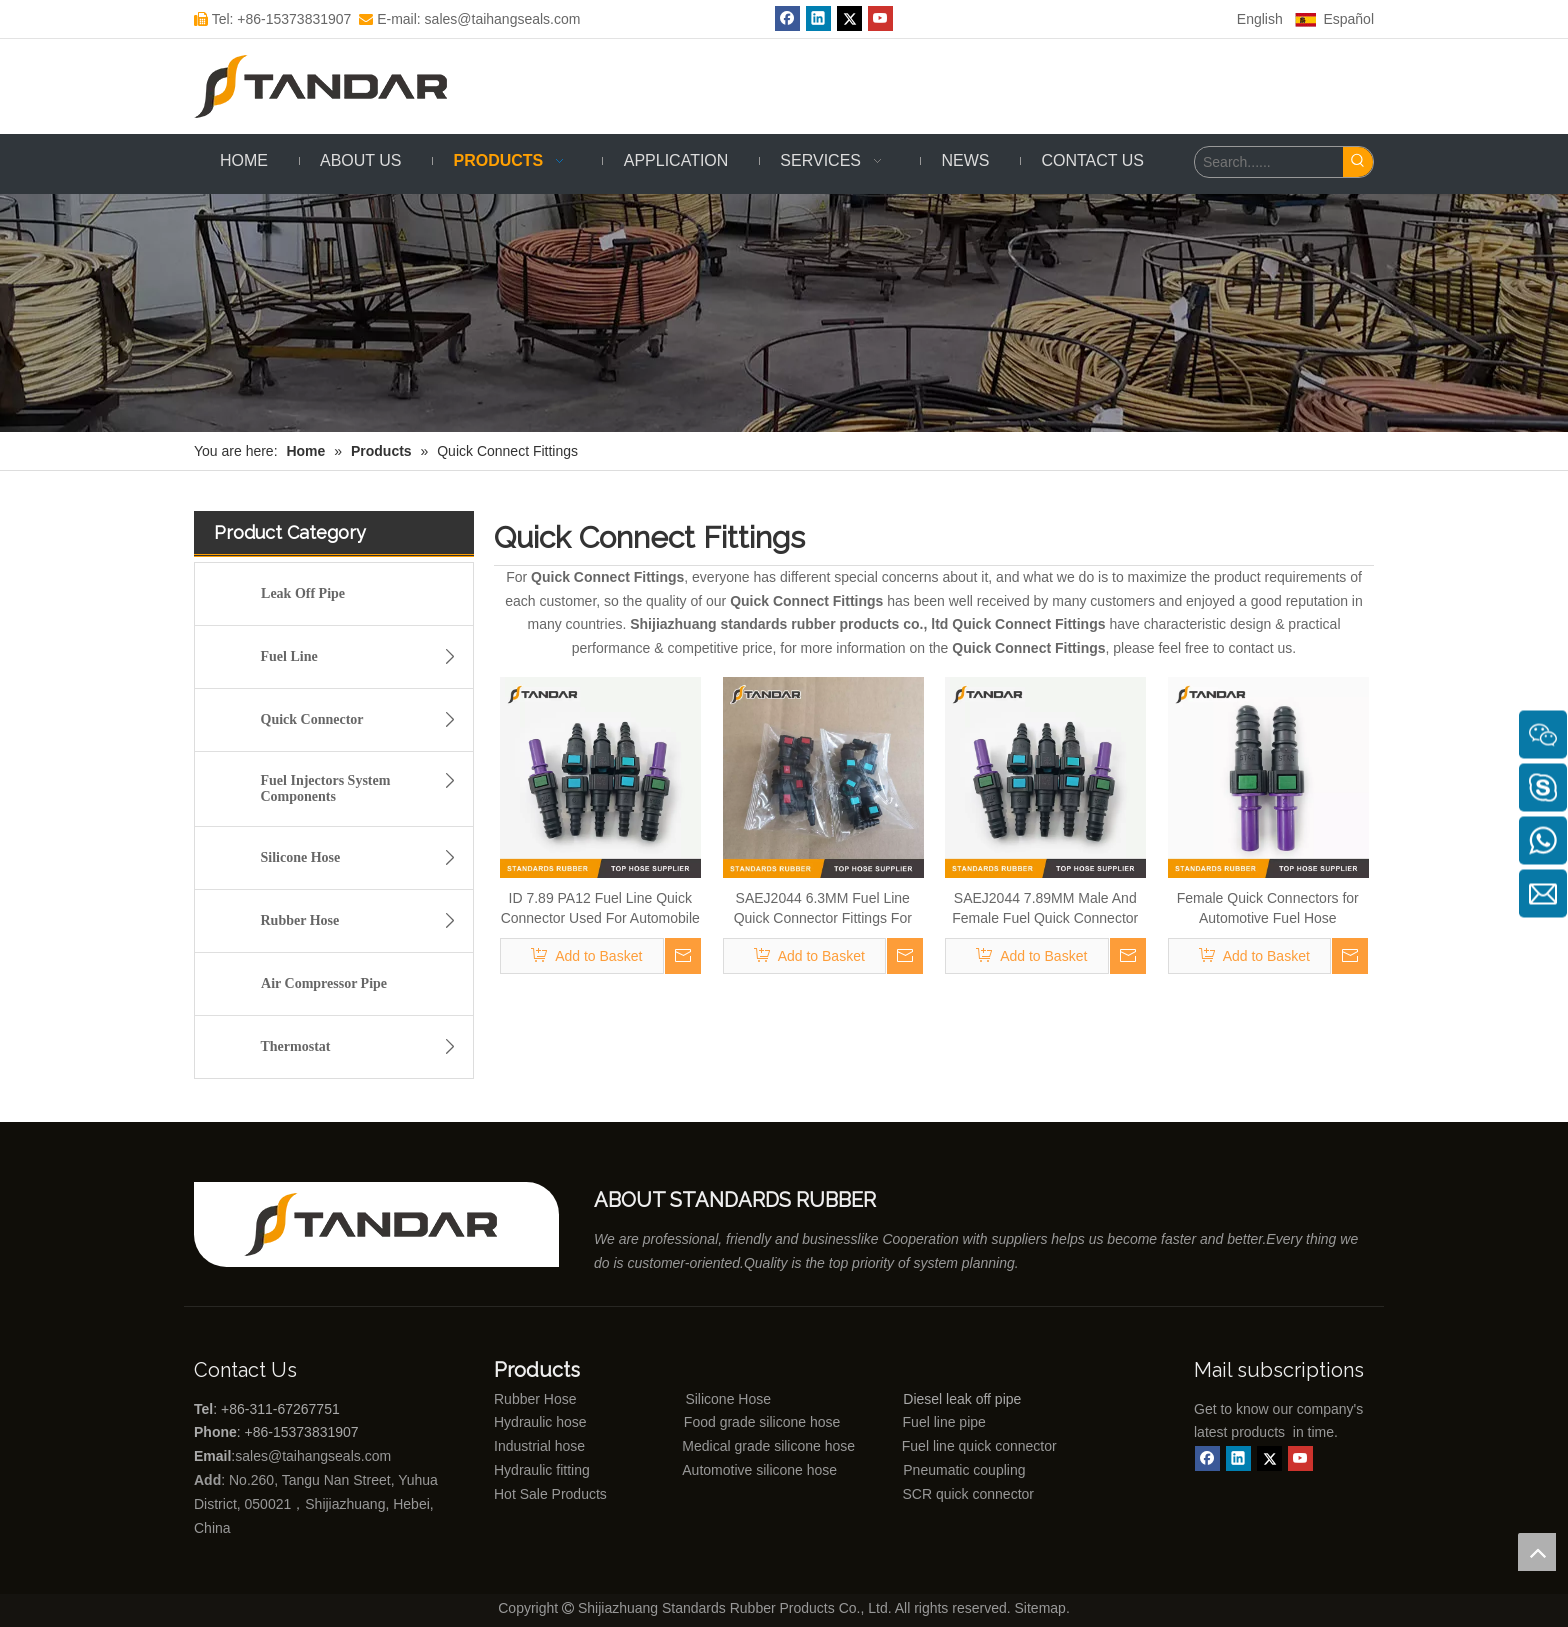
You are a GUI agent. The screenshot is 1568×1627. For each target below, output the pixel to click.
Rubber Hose (364, 921)
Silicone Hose (364, 858)
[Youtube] (880, 18)
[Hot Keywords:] (1358, 162)
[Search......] (1269, 162)
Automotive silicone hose (723, 1470)
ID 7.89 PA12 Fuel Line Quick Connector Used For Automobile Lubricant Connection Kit (600, 909)
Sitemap (1040, 1608)
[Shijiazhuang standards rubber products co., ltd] (384, 1224)
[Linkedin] (818, 18)
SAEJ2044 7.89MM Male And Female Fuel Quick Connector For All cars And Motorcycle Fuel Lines (1045, 909)
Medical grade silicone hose (768, 1446)
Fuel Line (364, 657)
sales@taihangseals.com (315, 1456)
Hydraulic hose (540, 1422)
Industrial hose (539, 1446)
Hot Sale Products (550, 1494)
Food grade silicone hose (764, 1422)
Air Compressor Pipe (324, 983)
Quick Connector (364, 720)
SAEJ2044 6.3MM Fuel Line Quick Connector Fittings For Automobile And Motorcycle (823, 909)
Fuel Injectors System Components (364, 785)
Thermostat (364, 1047)
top (1537, 1552)
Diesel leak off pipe (962, 1399)
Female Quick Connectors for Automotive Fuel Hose (1268, 908)
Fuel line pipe (944, 1422)
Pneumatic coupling (964, 1470)
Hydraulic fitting (542, 1470)
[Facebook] (787, 18)
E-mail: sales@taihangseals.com (469, 19)
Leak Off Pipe (303, 593)
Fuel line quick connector (979, 1446)
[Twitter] (849, 18)
